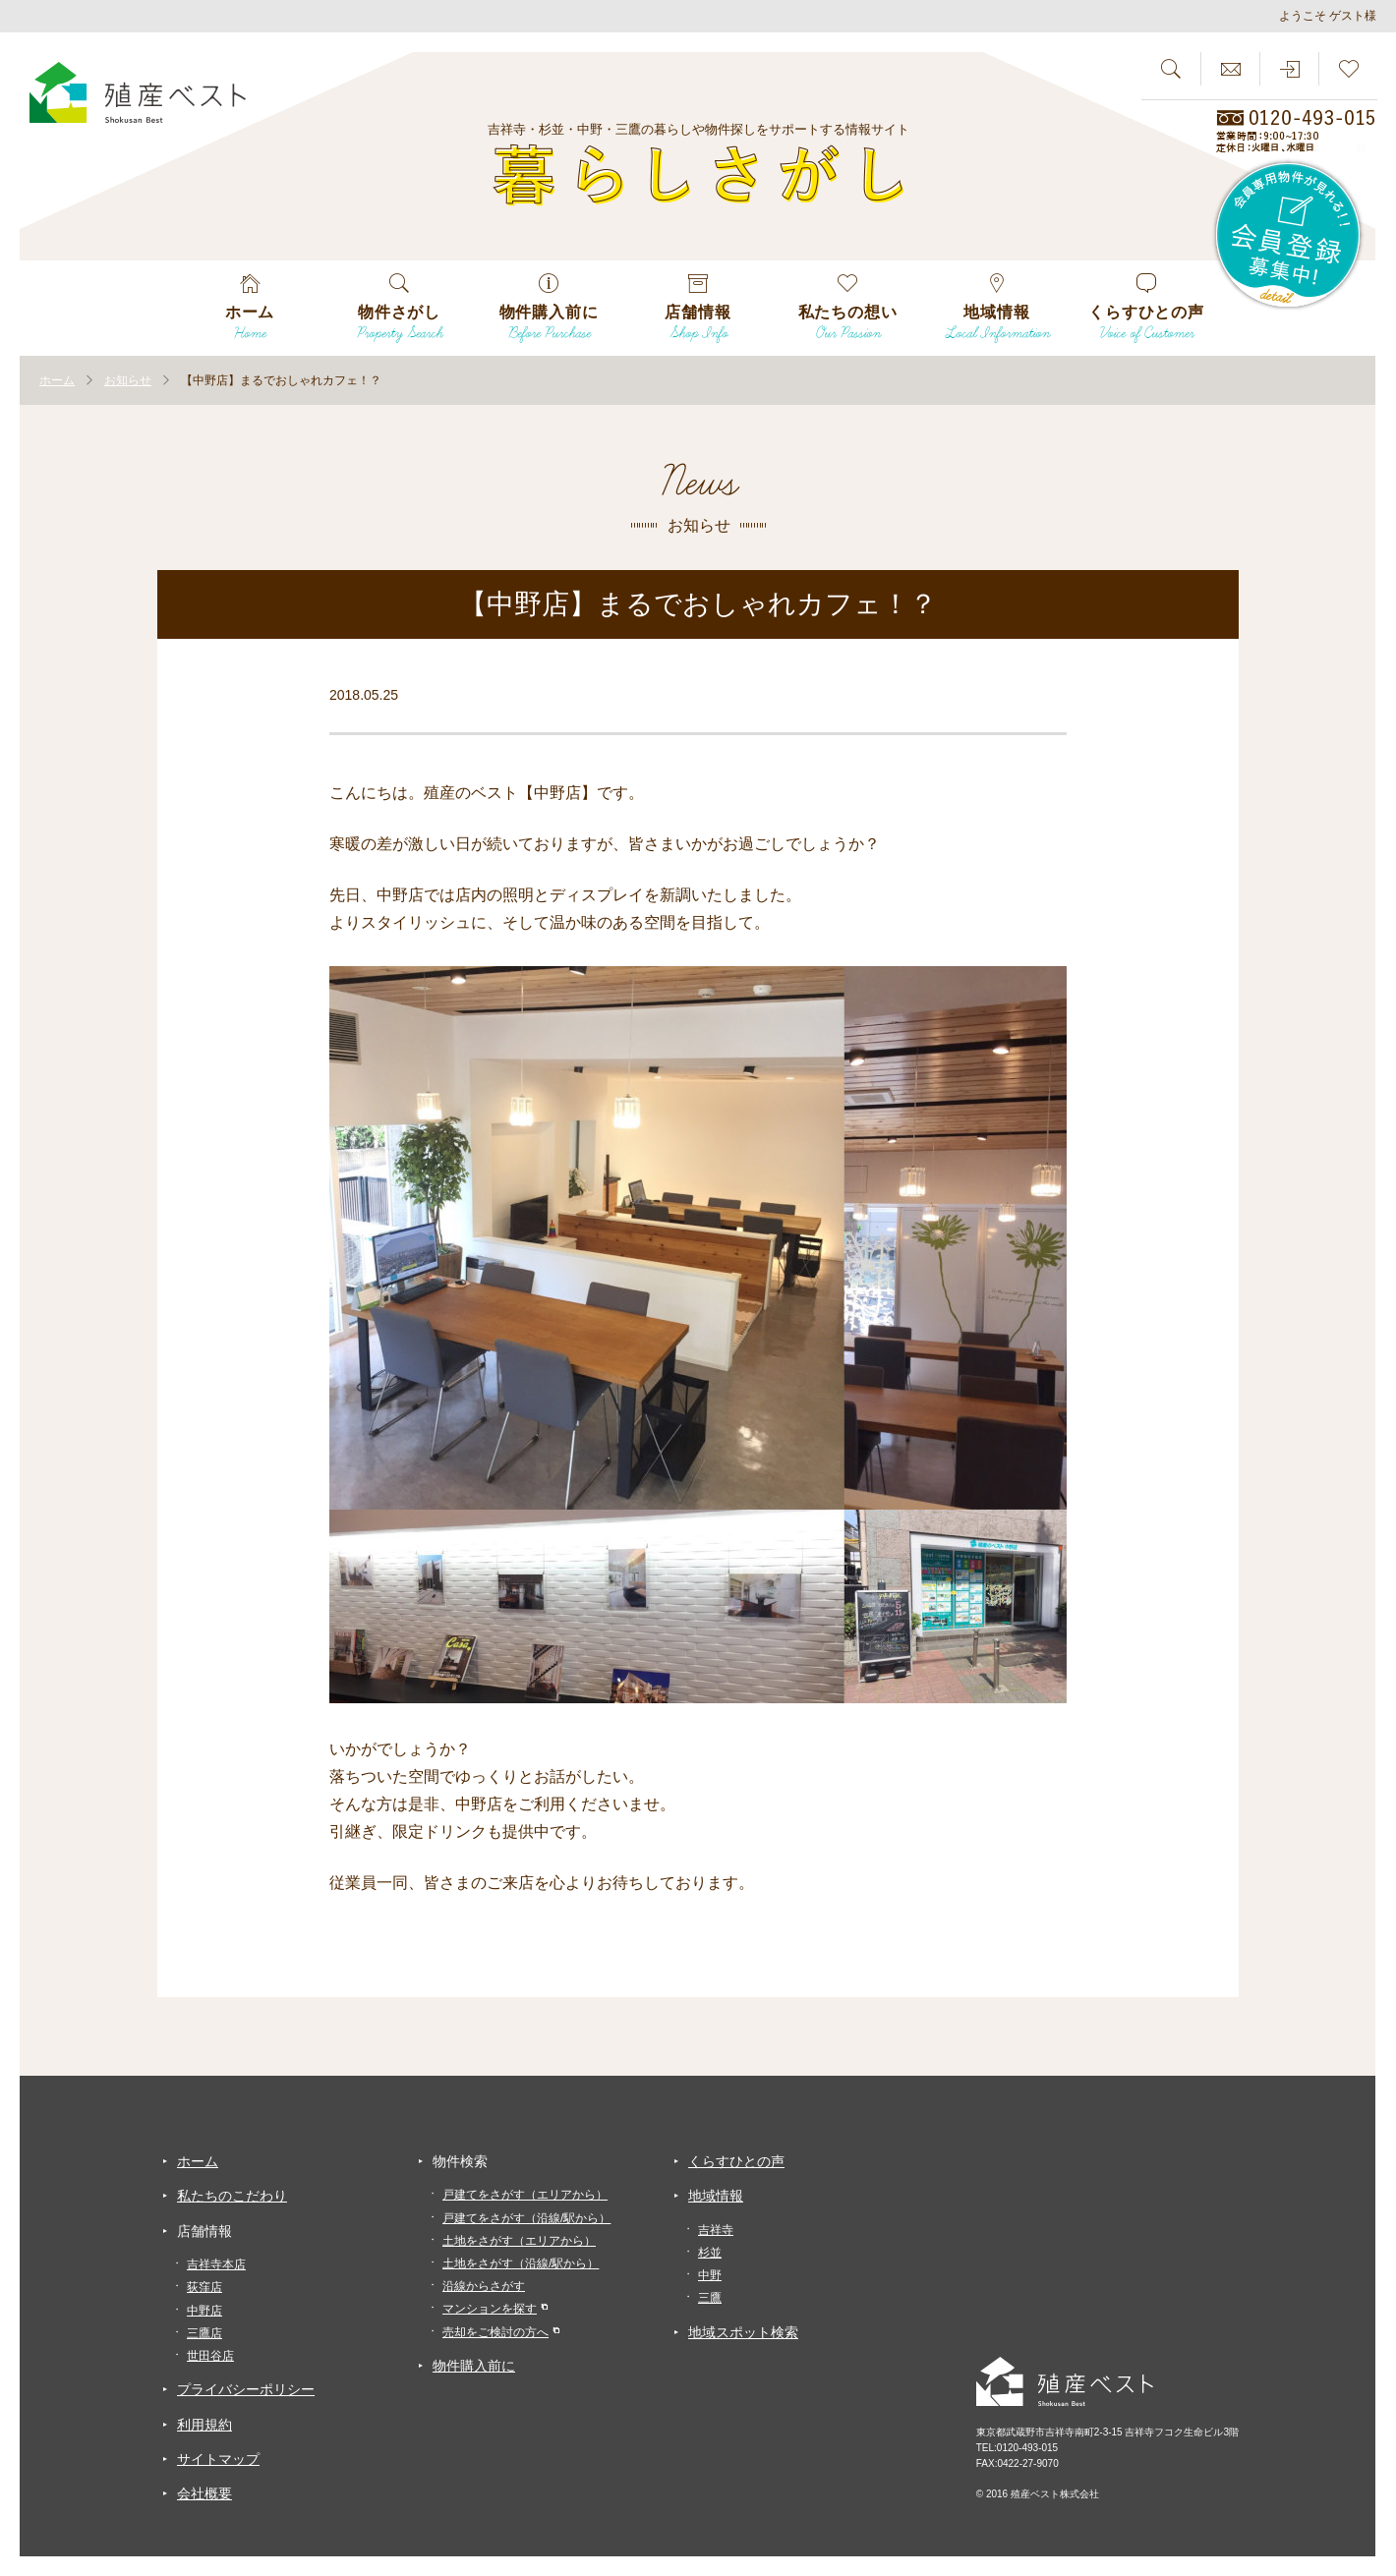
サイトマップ (218, 2459)
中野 (710, 2275)
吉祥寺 (715, 2230)
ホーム (197, 2161)
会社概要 (204, 2493)
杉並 (710, 2253)
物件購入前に (474, 2366)
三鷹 (710, 2298)
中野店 (204, 2311)
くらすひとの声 (736, 2161)
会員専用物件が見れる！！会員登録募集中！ (1288, 235)
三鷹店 (204, 2333)
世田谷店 (210, 2356)
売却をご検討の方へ (495, 2332)
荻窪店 (204, 2287)
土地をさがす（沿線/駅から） (520, 2263)
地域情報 (715, 2196)
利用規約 (204, 2425)
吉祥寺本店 (216, 2264)
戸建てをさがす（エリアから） (525, 2195)
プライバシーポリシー (246, 2389)
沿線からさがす (483, 2286)
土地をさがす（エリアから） (519, 2241)
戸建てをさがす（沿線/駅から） (526, 2218)
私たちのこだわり (232, 2196)
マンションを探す (489, 2309)
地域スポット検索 (743, 2332)
